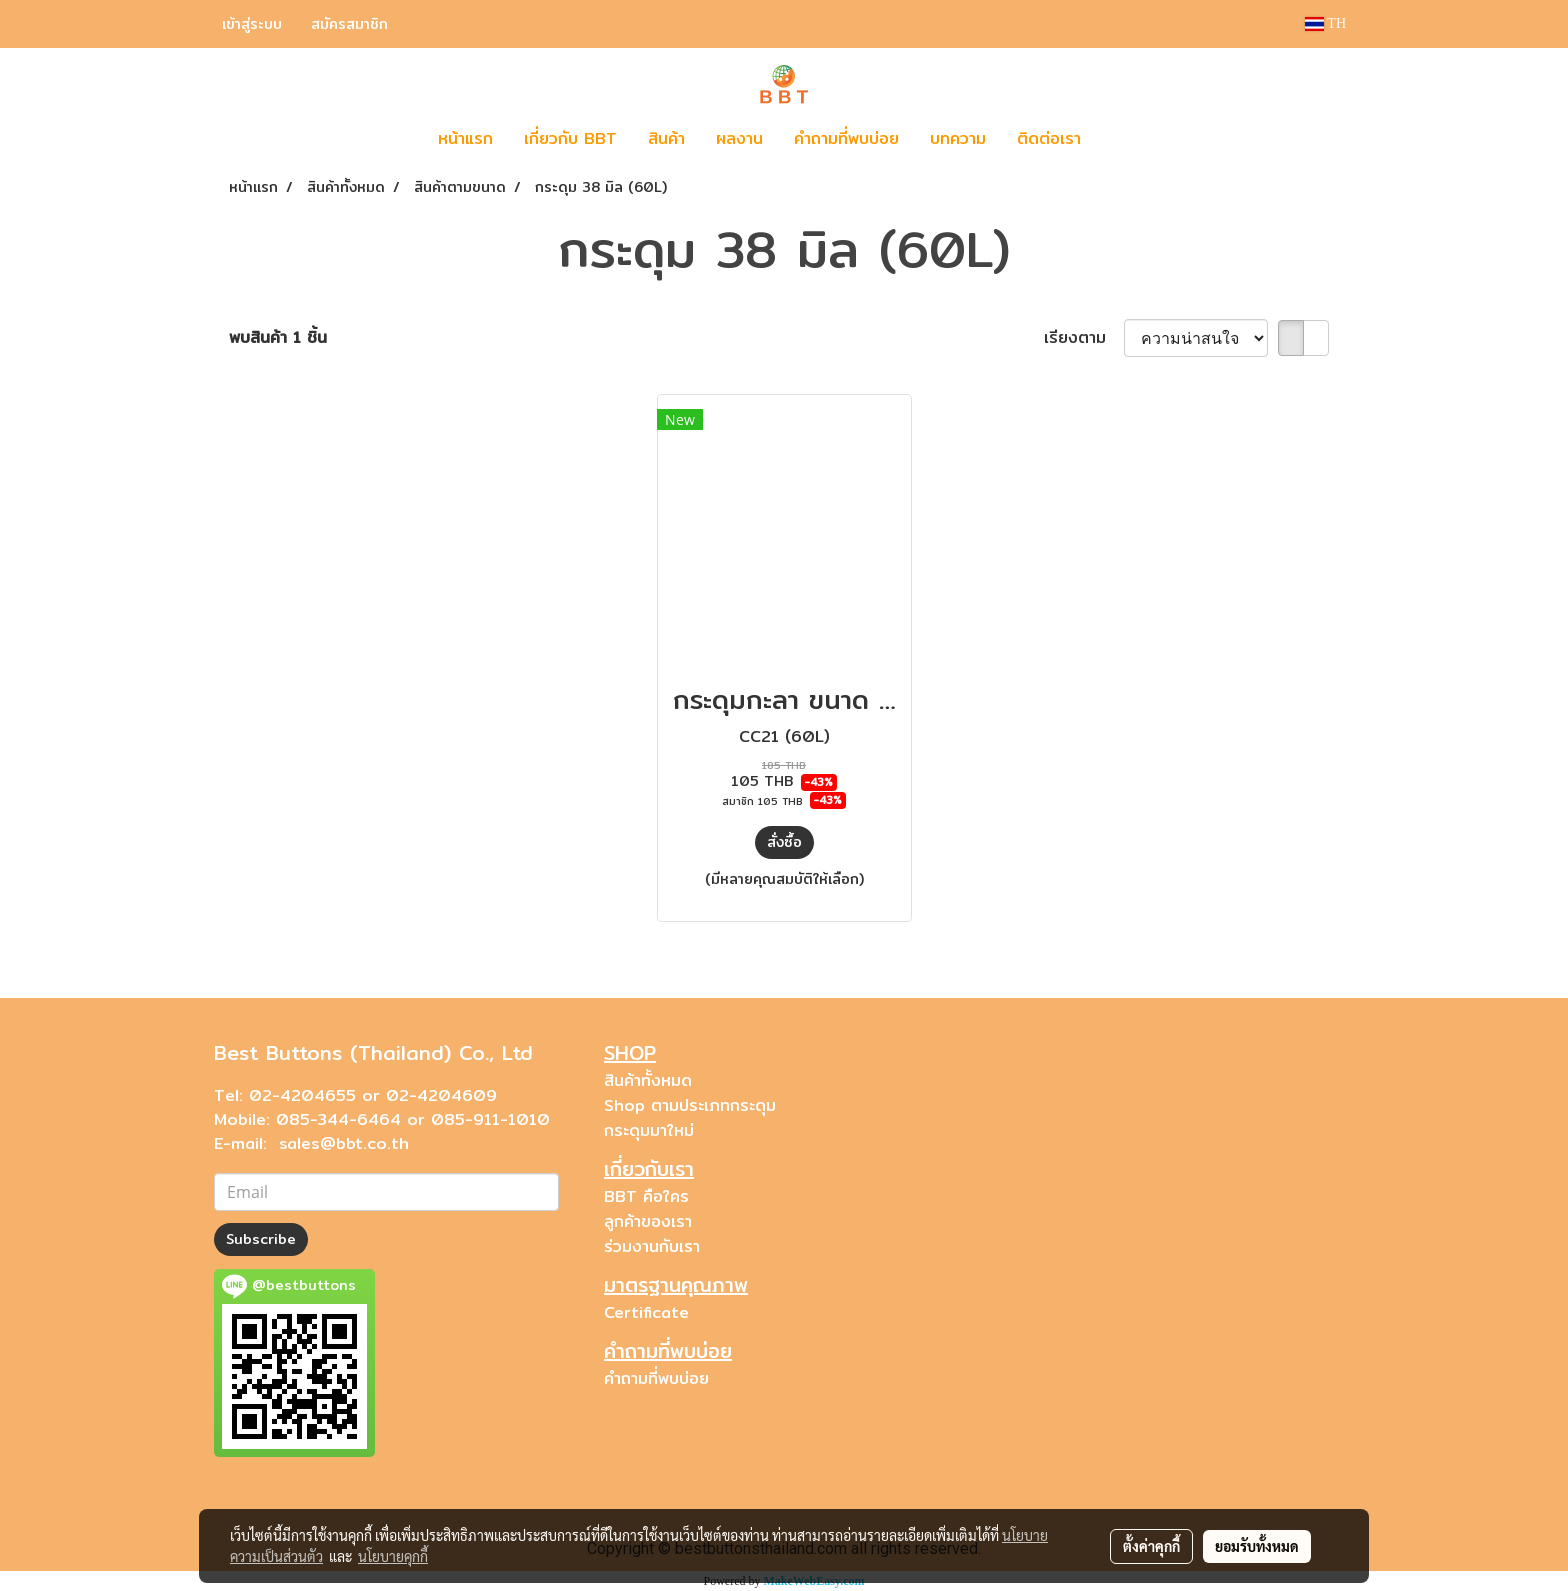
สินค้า (666, 138)
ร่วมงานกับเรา (652, 1246)
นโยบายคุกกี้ (393, 1556)
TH (1325, 23)
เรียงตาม (1084, 338)
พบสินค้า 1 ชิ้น (278, 338)
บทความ (958, 138)
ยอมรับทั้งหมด (1257, 1546)
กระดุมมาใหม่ (649, 1130)
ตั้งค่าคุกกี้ (1151, 1546)
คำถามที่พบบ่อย (846, 138)
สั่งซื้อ (784, 842)
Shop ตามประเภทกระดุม (690, 1105)
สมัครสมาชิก (349, 24)
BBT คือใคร (646, 1196)
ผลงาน (739, 138)
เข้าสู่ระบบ (252, 24)
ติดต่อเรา (1049, 138)
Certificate (646, 1312)
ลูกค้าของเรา (648, 1221)
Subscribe (261, 1239)
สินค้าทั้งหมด (648, 1080)
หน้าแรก (465, 138)
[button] (1126, 139)
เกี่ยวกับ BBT (570, 138)
